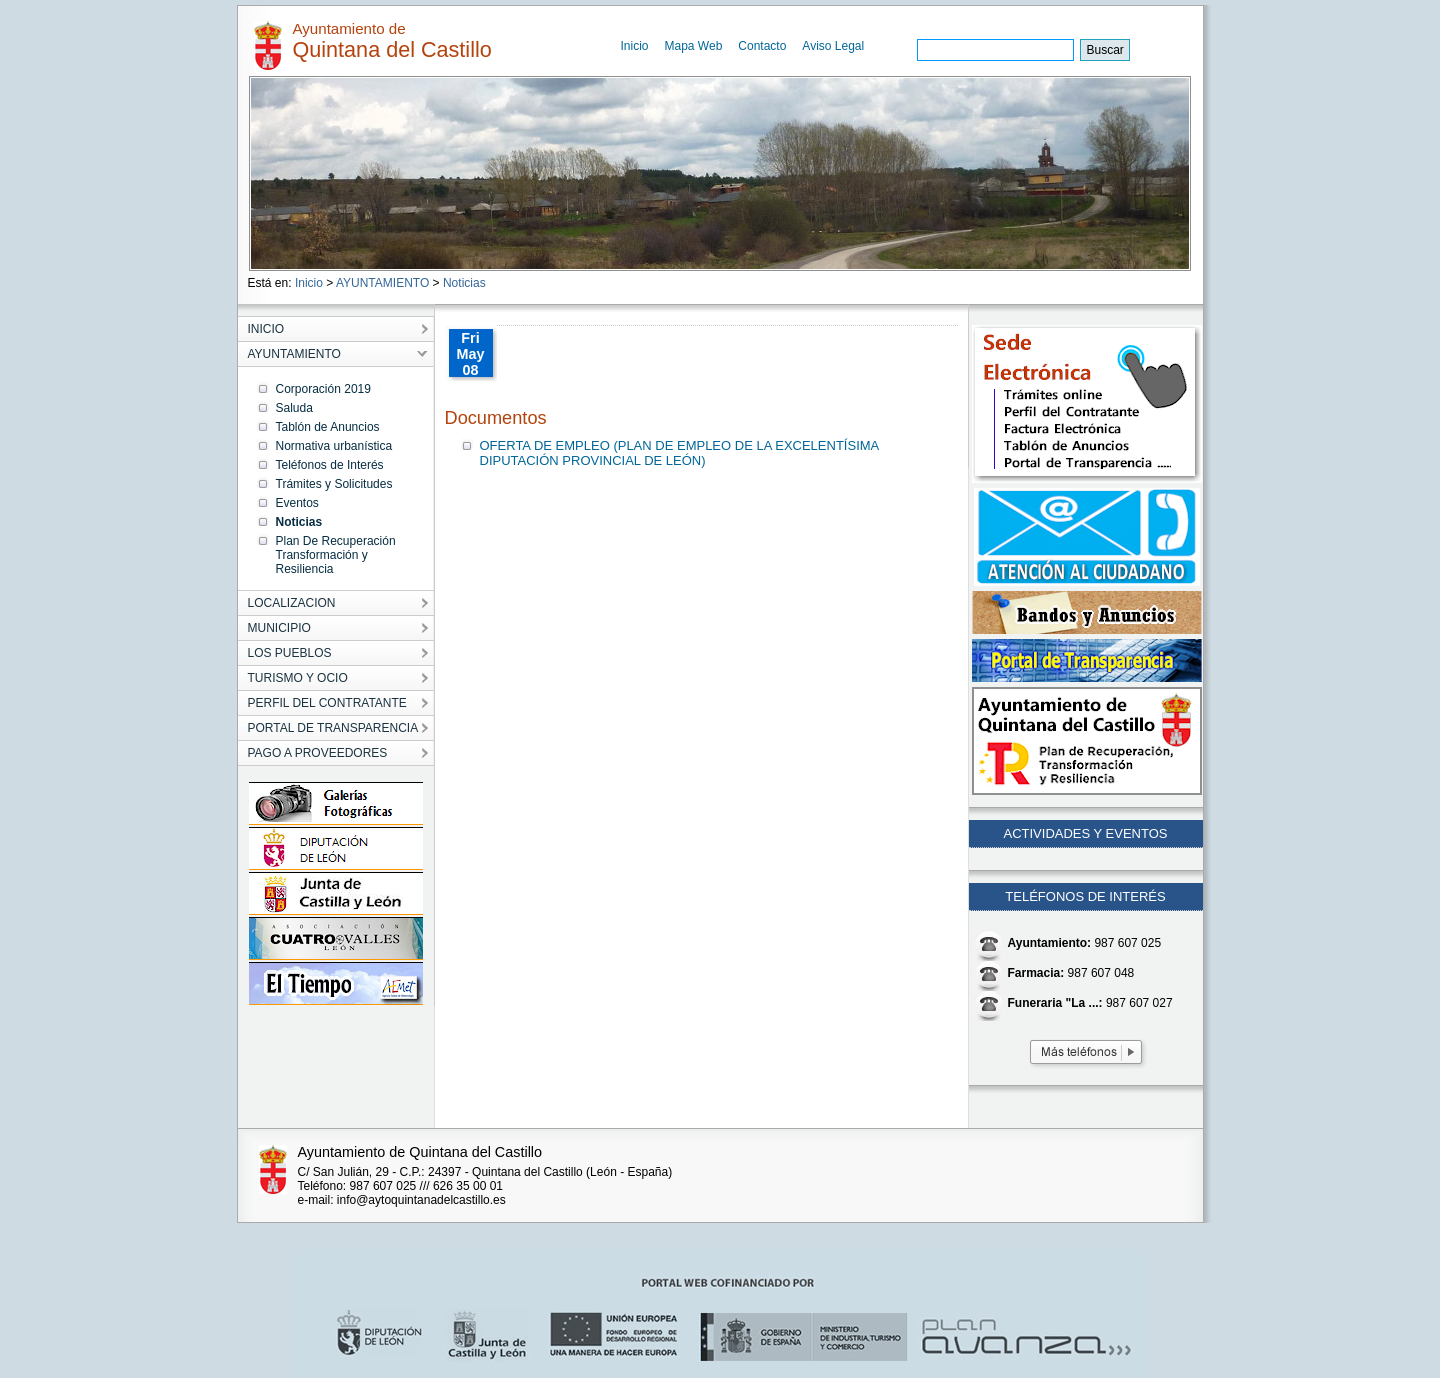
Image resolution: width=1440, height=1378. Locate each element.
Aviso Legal (833, 46)
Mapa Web (694, 46)
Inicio (635, 46)
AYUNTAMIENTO (382, 283)
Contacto (762, 46)
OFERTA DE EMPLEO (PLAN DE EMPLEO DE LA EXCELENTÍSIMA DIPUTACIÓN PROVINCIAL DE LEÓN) (679, 453)
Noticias (464, 283)
